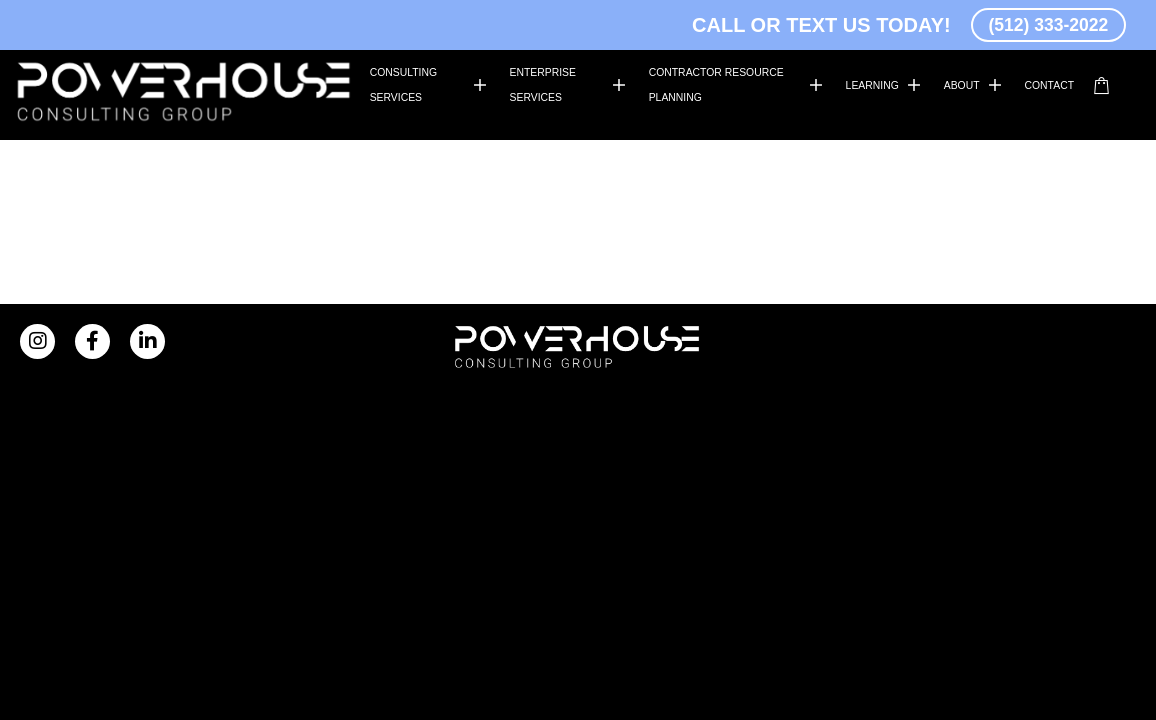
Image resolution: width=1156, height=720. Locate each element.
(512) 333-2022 (1035, 24)
